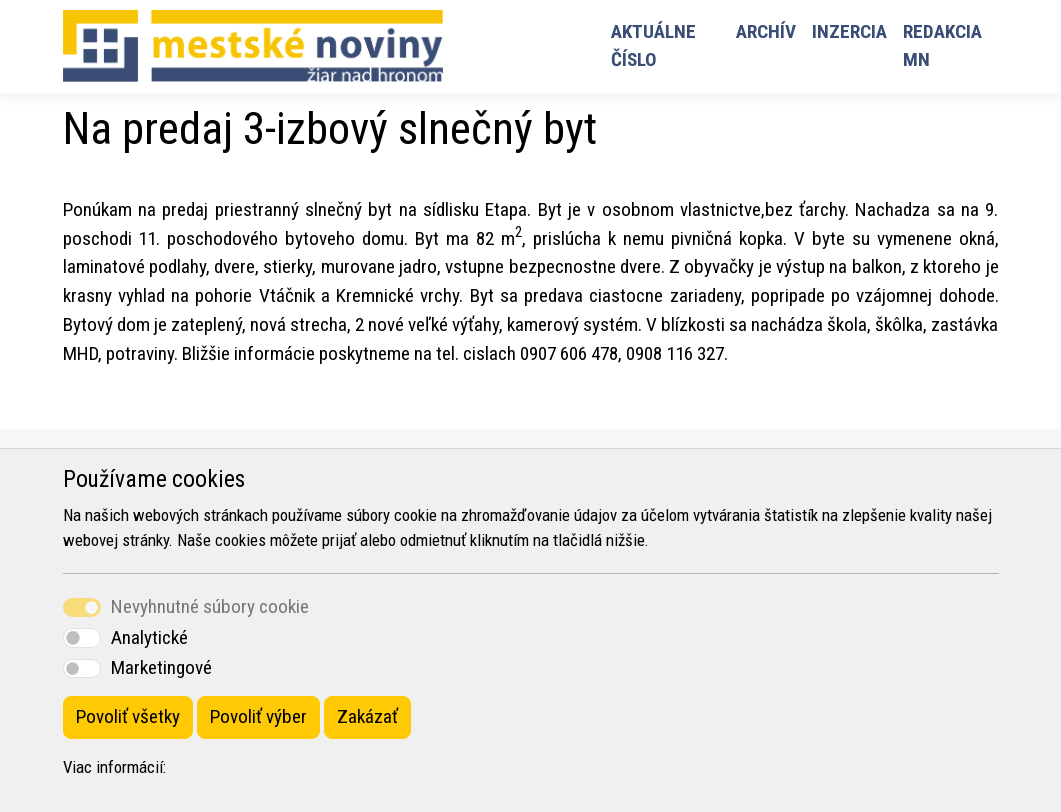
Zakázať (367, 716)
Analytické (149, 637)
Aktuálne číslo (653, 46)
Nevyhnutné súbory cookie (210, 606)
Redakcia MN (942, 46)
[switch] (82, 637)
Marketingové (161, 667)
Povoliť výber (258, 716)
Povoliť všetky (128, 716)
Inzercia (849, 31)
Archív (766, 31)
